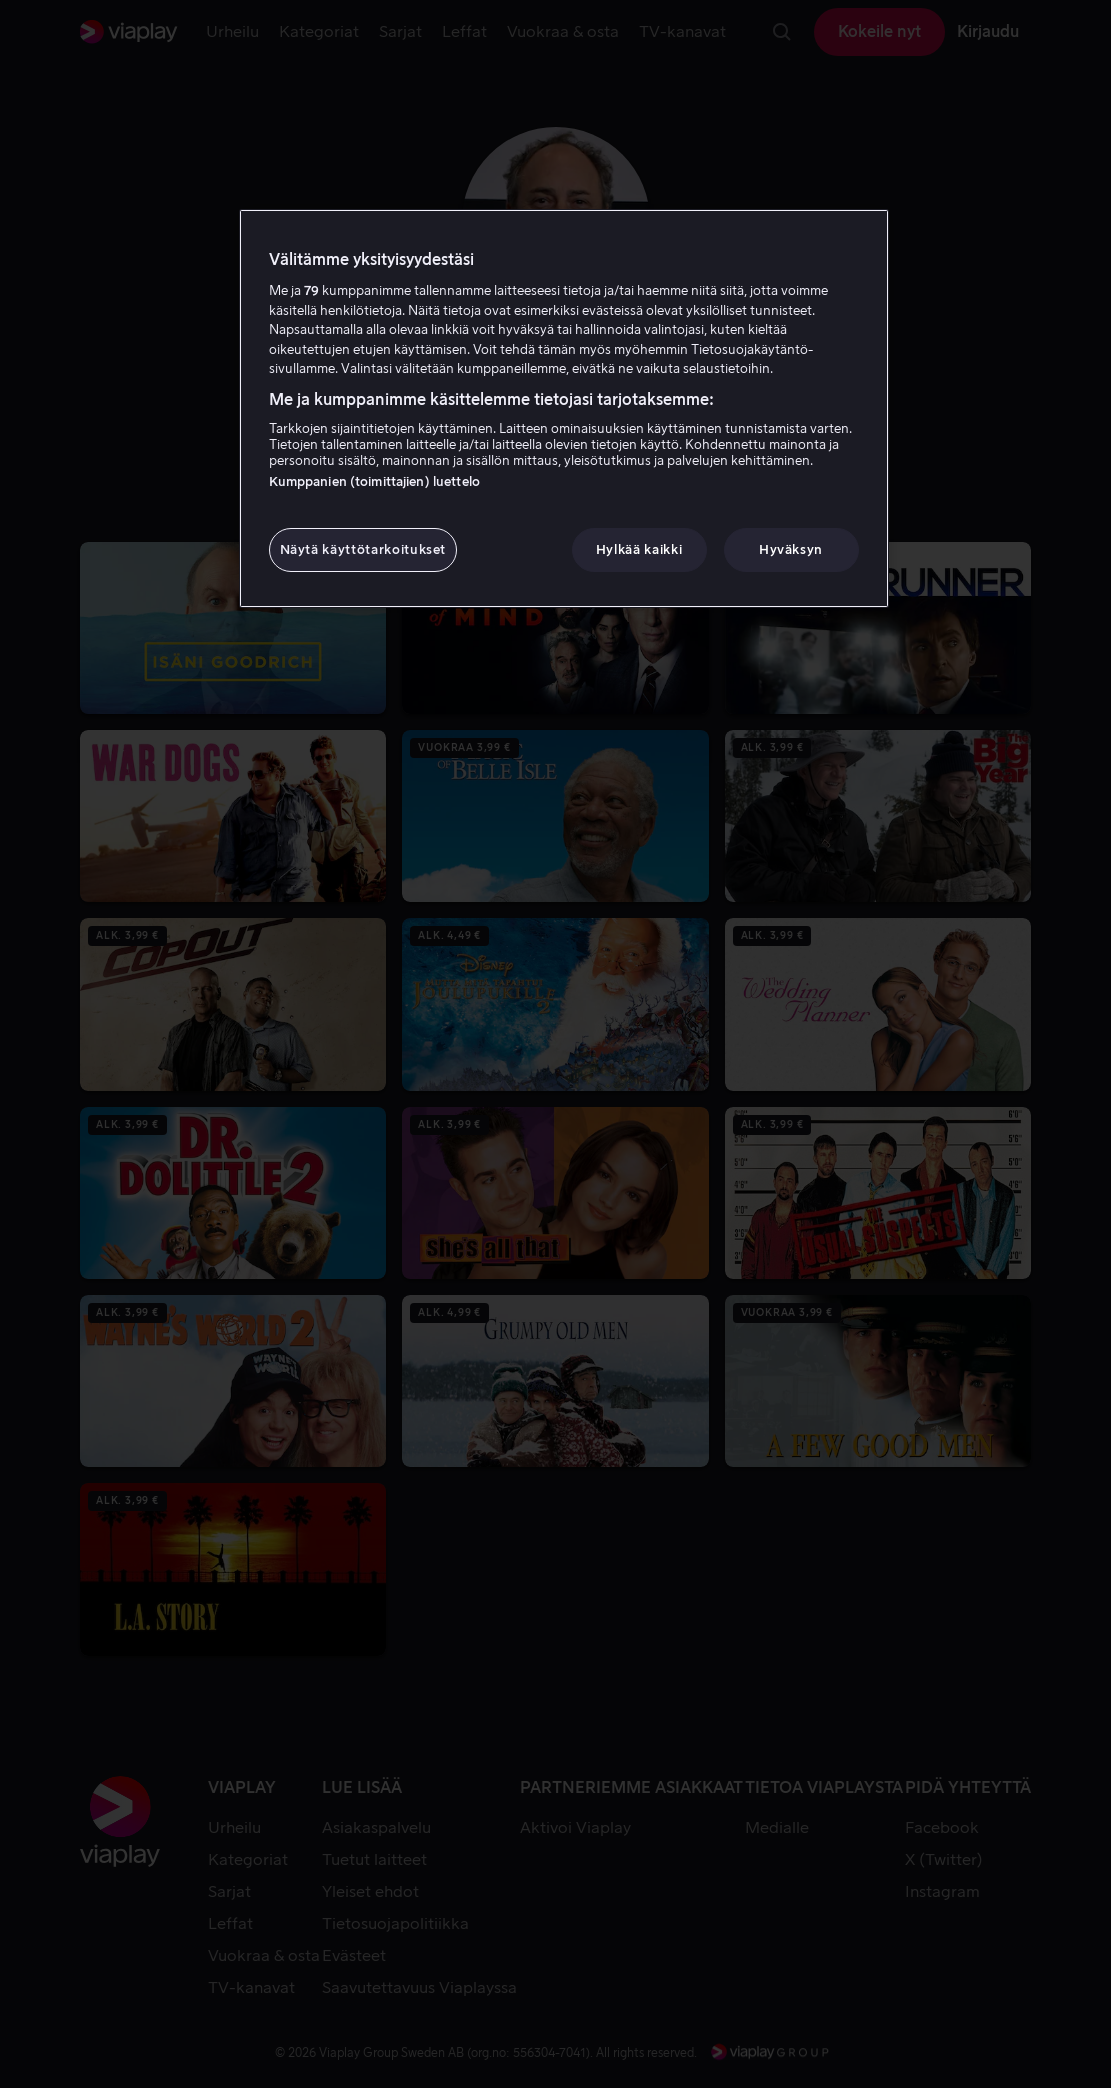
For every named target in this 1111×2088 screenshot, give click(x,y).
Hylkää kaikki (639, 549)
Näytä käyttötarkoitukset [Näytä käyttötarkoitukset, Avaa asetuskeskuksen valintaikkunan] (363, 549)
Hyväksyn (791, 549)
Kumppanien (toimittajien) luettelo (374, 481)
